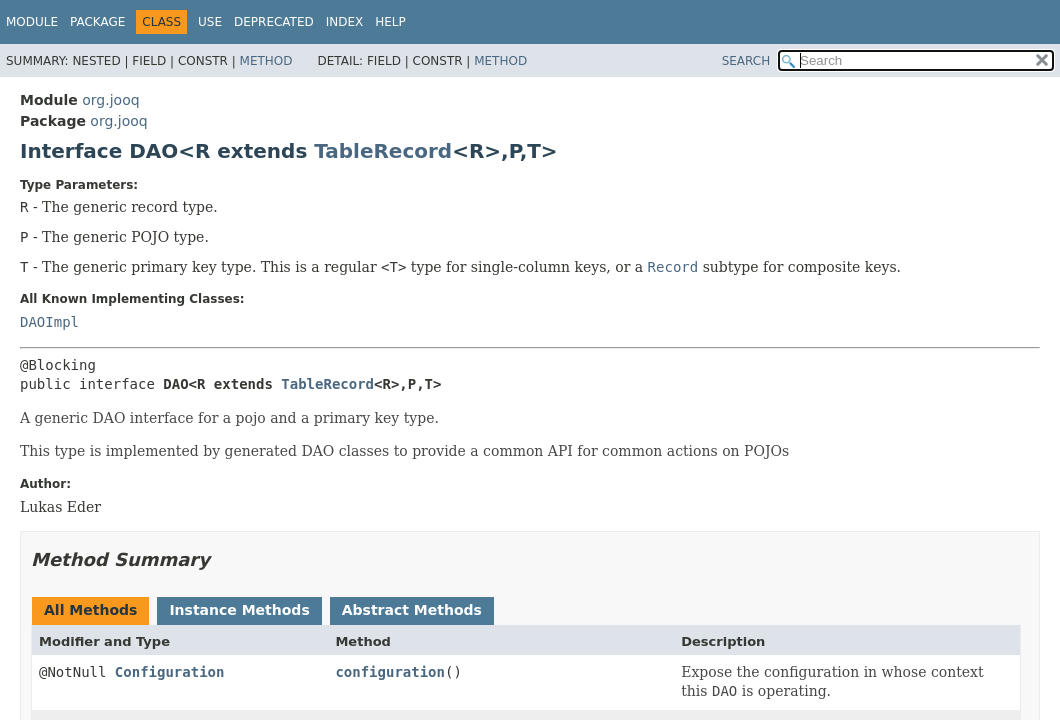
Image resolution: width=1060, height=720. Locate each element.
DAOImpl (49, 322)
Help (390, 22)
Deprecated (274, 22)
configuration (390, 672)
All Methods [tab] (90, 610)
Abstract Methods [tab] (412, 610)
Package (97, 22)
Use (210, 22)
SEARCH (746, 61)
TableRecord (383, 151)
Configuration (170, 672)
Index (345, 22)
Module (32, 22)
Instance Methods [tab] (239, 610)
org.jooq (110, 100)
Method (266, 61)
